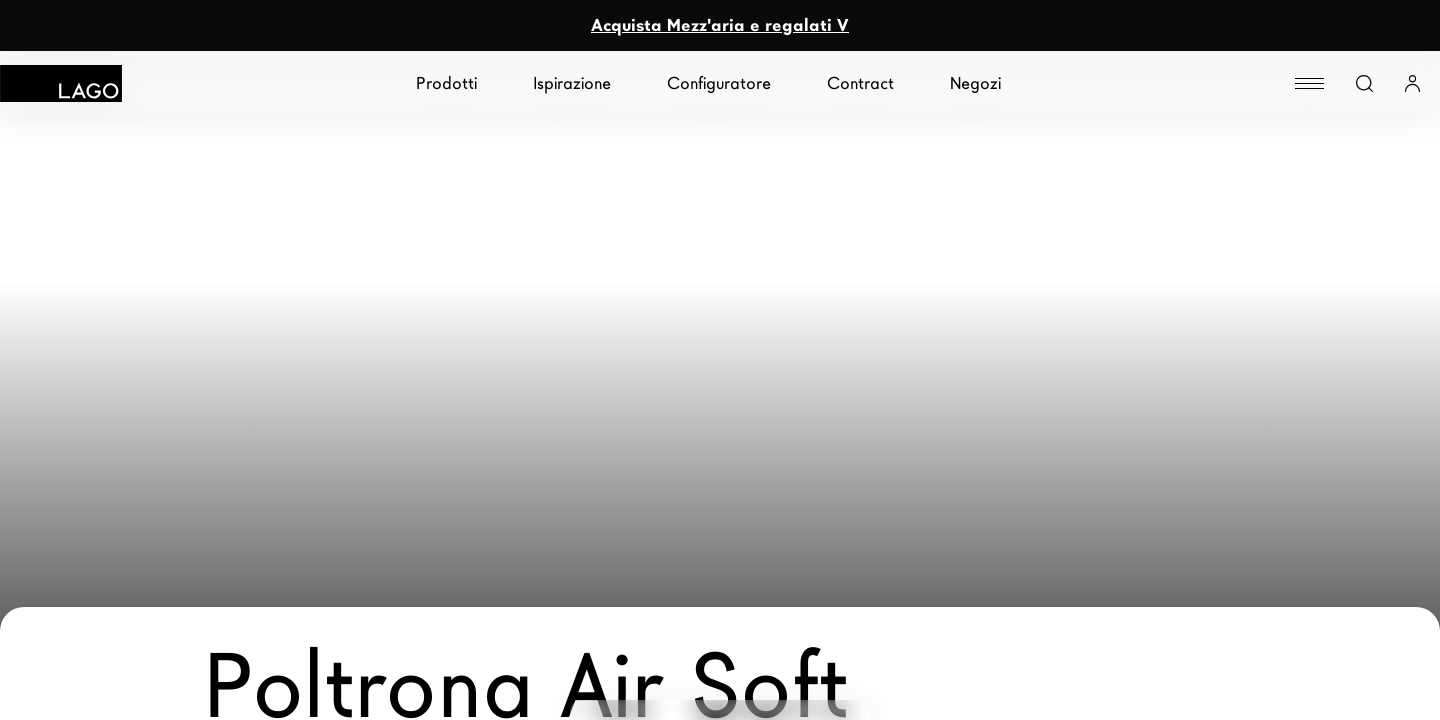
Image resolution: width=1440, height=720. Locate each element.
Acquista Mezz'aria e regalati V (720, 25)
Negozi (975, 83)
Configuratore (719, 83)
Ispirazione (572, 83)
